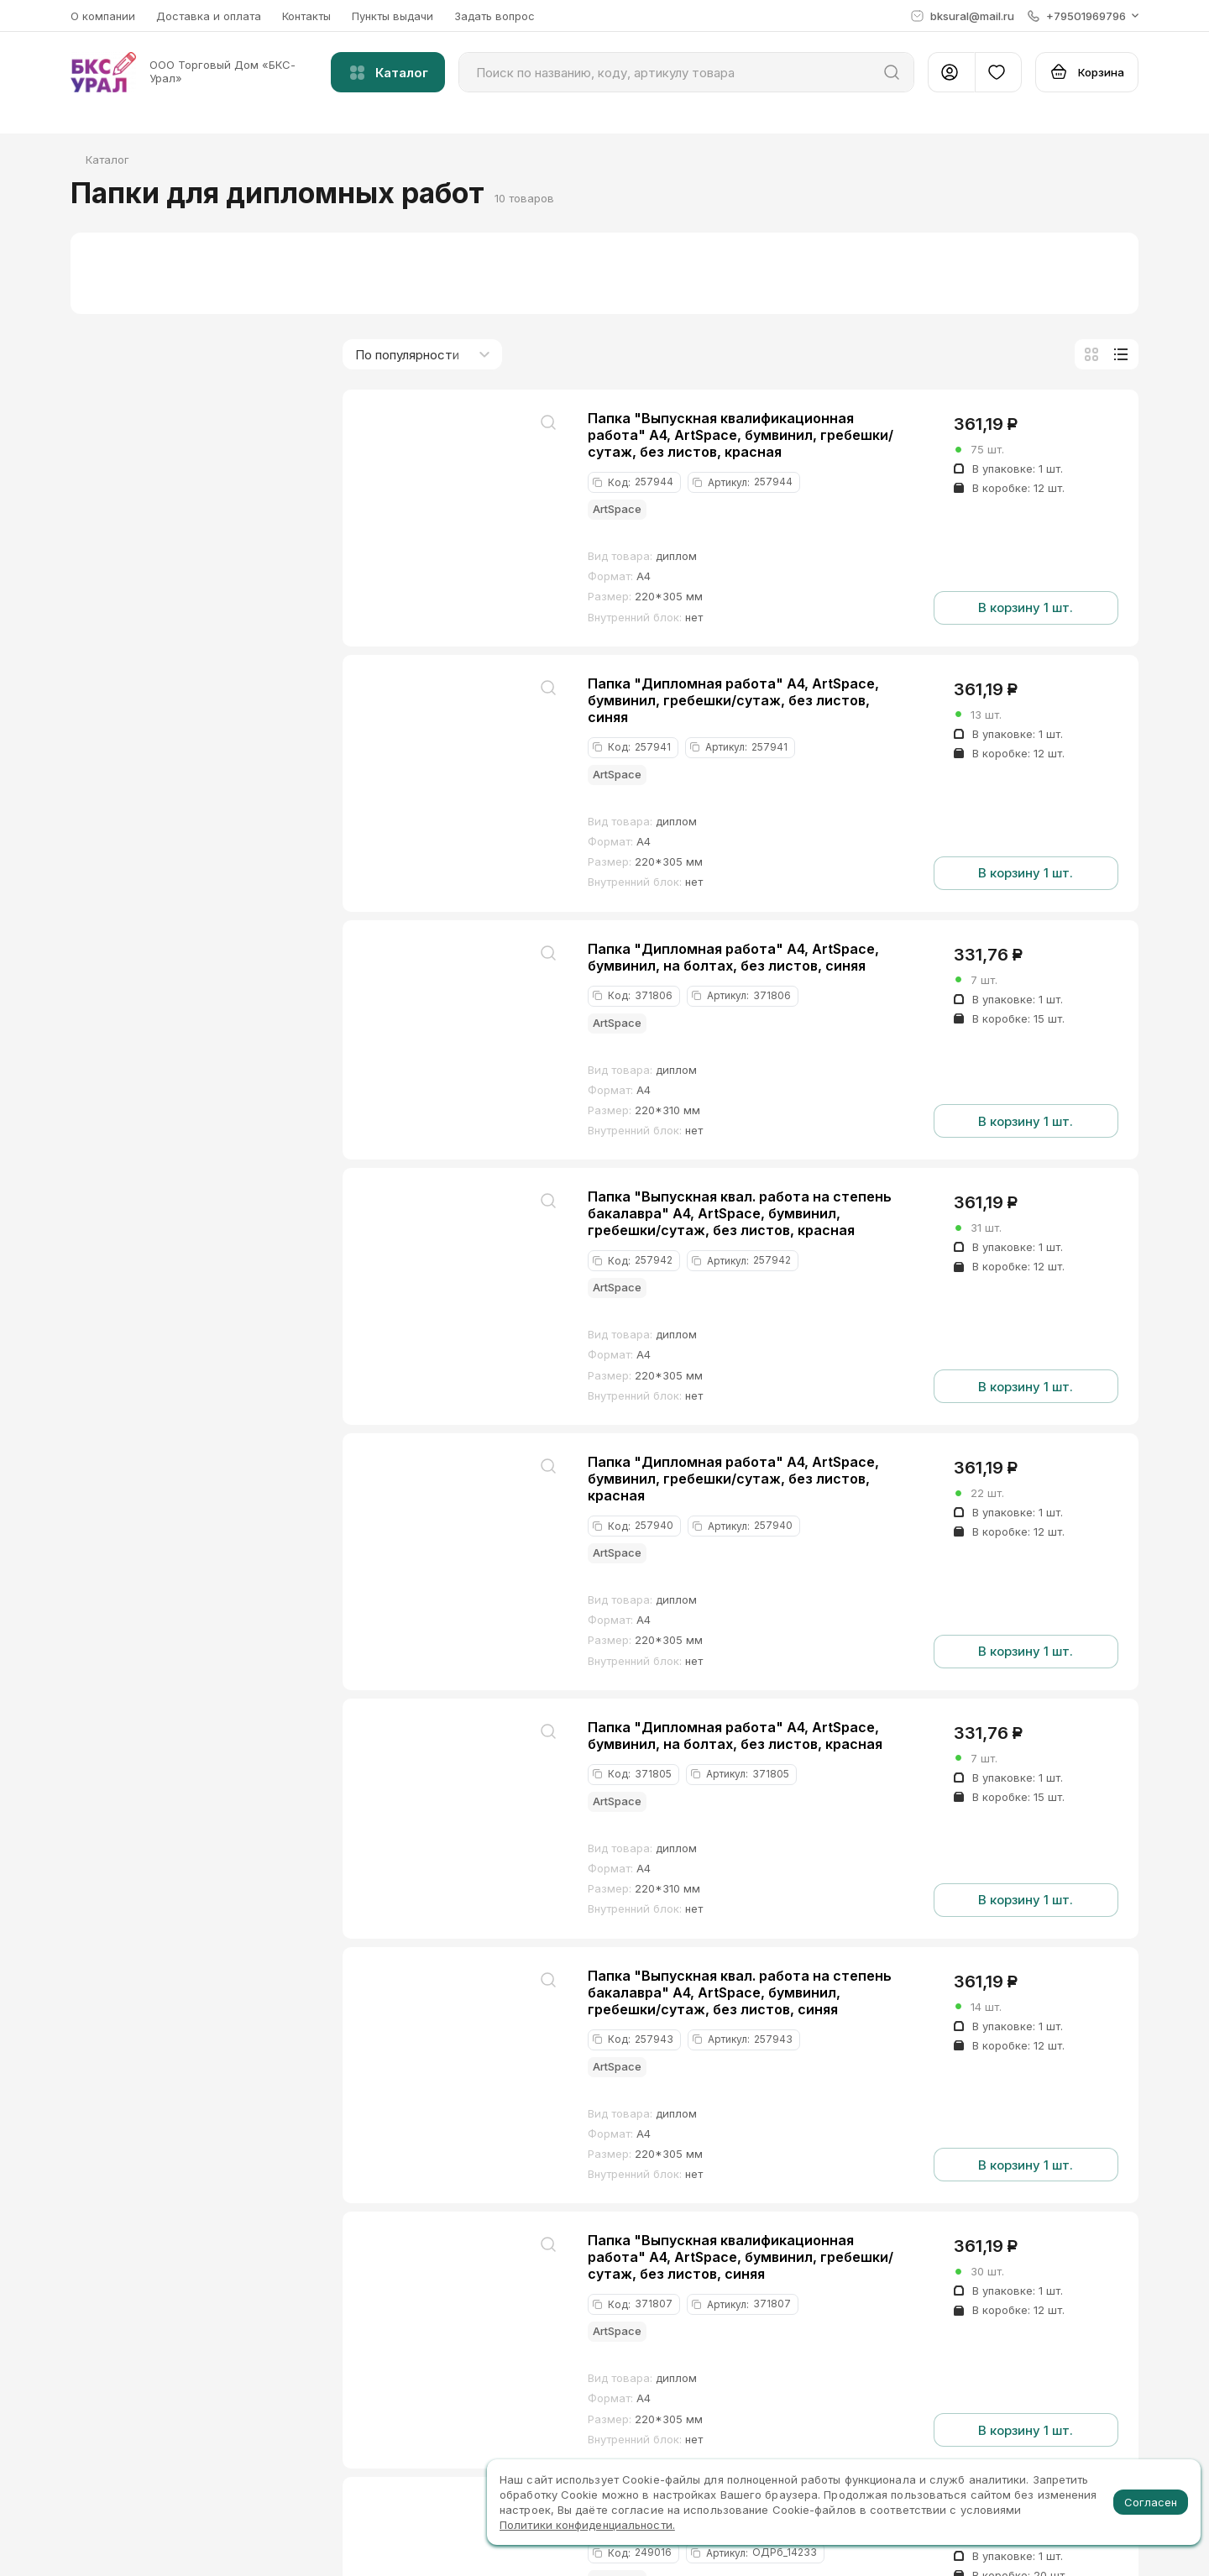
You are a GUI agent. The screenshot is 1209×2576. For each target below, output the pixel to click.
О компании (103, 16)
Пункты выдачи (392, 16)
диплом (128, 765)
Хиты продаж (144, 496)
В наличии (134, 472)
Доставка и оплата (208, 16)
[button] (1083, 16)
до (241, 572)
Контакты (306, 16)
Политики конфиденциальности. (587, 2524)
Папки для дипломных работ (185, 396)
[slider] (90, 604)
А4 (114, 841)
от (136, 572)
